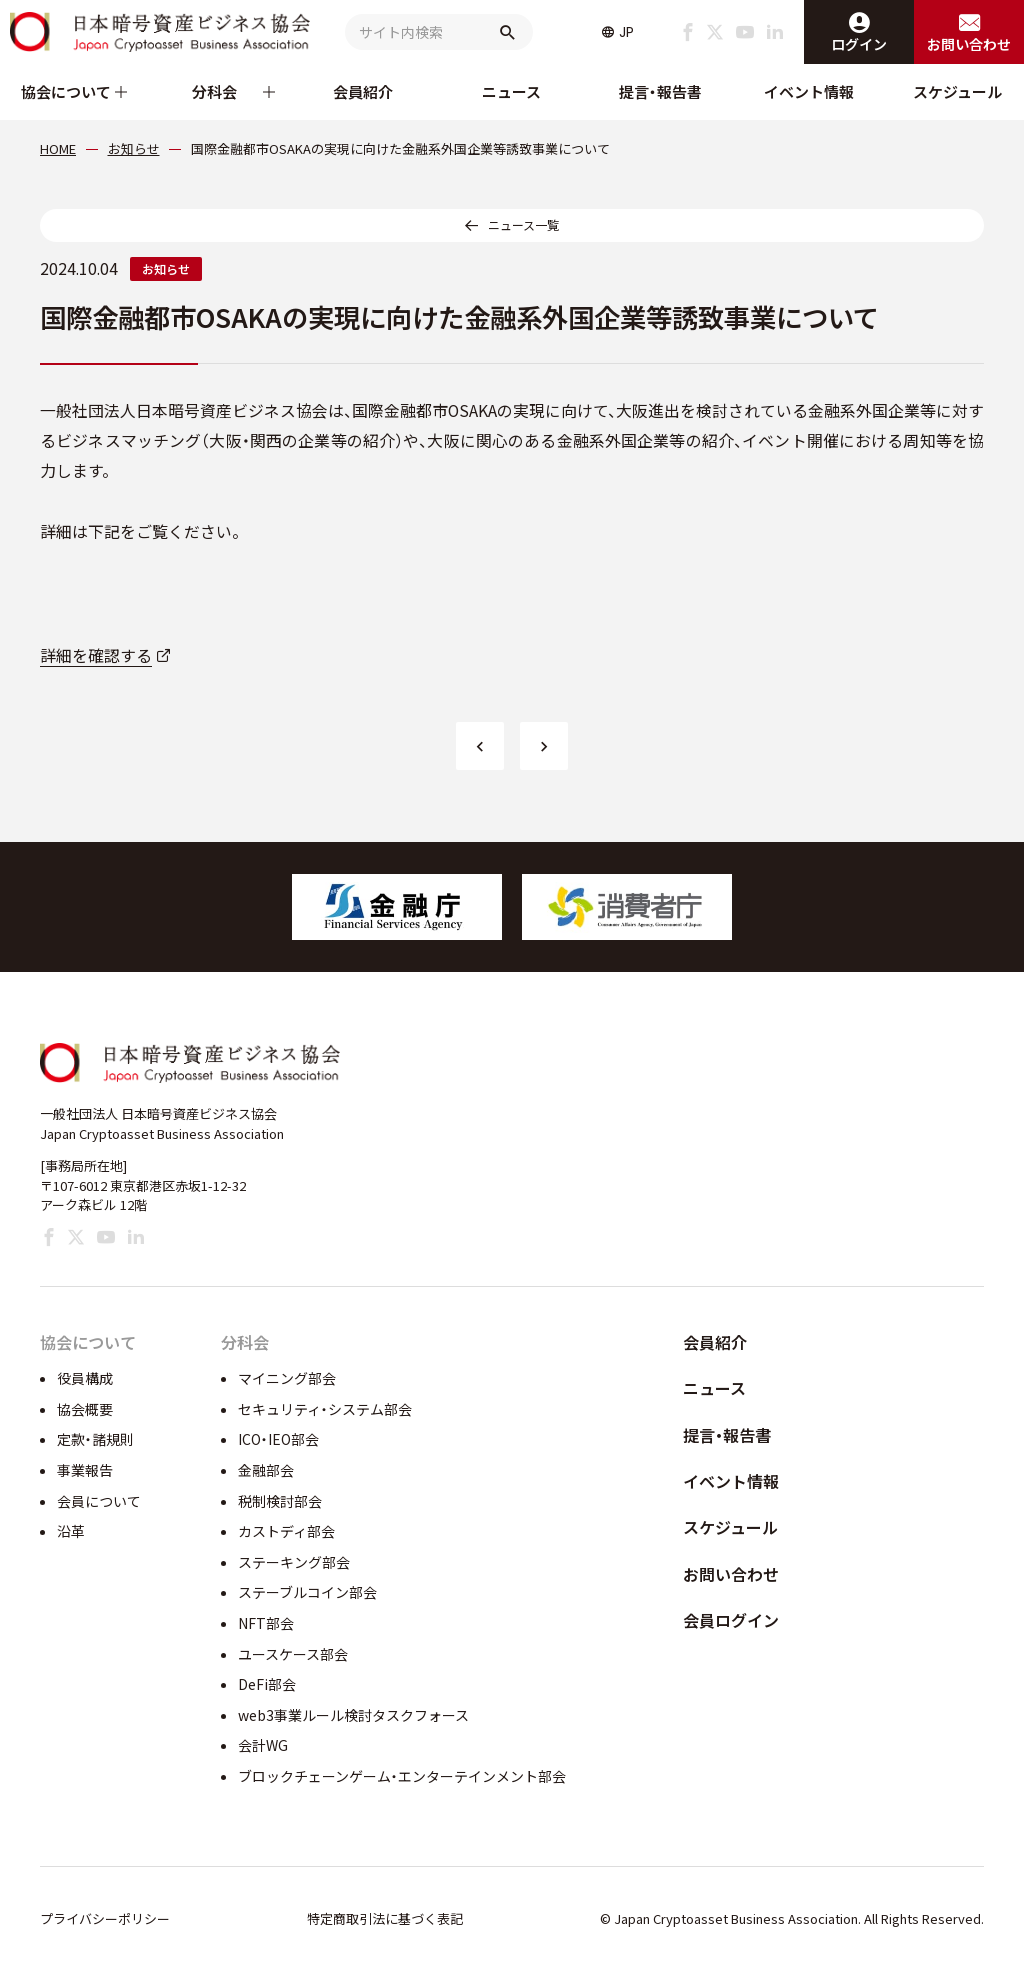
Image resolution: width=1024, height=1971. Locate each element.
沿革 (71, 1531)
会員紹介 (363, 91)
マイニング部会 (287, 1378)
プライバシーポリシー (105, 1918)
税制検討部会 (280, 1501)
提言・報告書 (660, 91)
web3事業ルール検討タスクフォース (353, 1715)
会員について (99, 1501)
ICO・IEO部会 (278, 1439)
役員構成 (85, 1378)
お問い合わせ (731, 1574)
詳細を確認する (96, 655)
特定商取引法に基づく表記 (385, 1918)
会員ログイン (731, 1620)
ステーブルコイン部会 (307, 1592)
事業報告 (85, 1470)
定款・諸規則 (95, 1439)
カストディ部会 (286, 1531)
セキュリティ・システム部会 (325, 1409)
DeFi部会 (267, 1684)
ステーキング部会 (294, 1562)
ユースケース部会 (293, 1654)
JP (626, 32)
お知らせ (166, 268)
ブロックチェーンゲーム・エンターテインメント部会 (402, 1776)
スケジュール (957, 91)
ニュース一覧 (523, 224)
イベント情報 (809, 91)
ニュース (511, 91)
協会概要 (85, 1409)
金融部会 (266, 1470)
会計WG (263, 1745)
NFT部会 (266, 1623)
